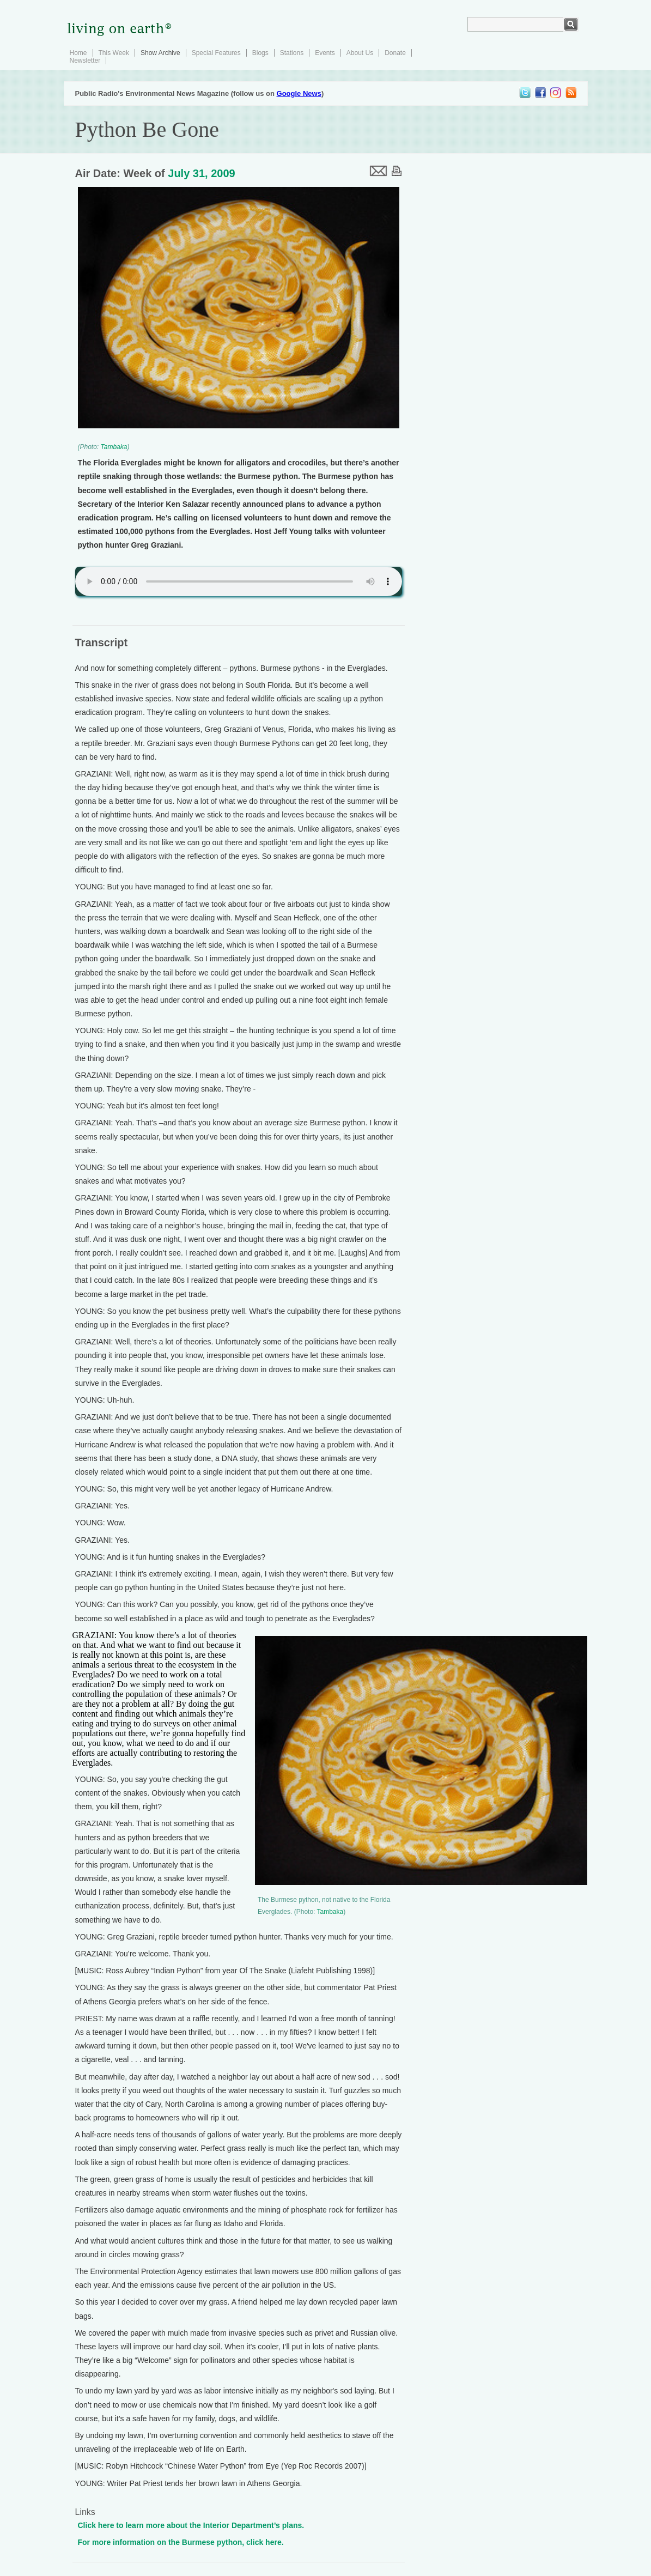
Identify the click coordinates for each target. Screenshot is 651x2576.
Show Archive (160, 53)
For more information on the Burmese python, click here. (181, 2542)
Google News (299, 93)
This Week (114, 53)
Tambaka (114, 447)
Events (325, 53)
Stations (291, 53)
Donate (395, 53)
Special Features (216, 53)
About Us (359, 53)
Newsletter (85, 60)
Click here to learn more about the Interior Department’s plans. (191, 2525)
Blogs (260, 53)
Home (78, 53)
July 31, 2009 (201, 173)
